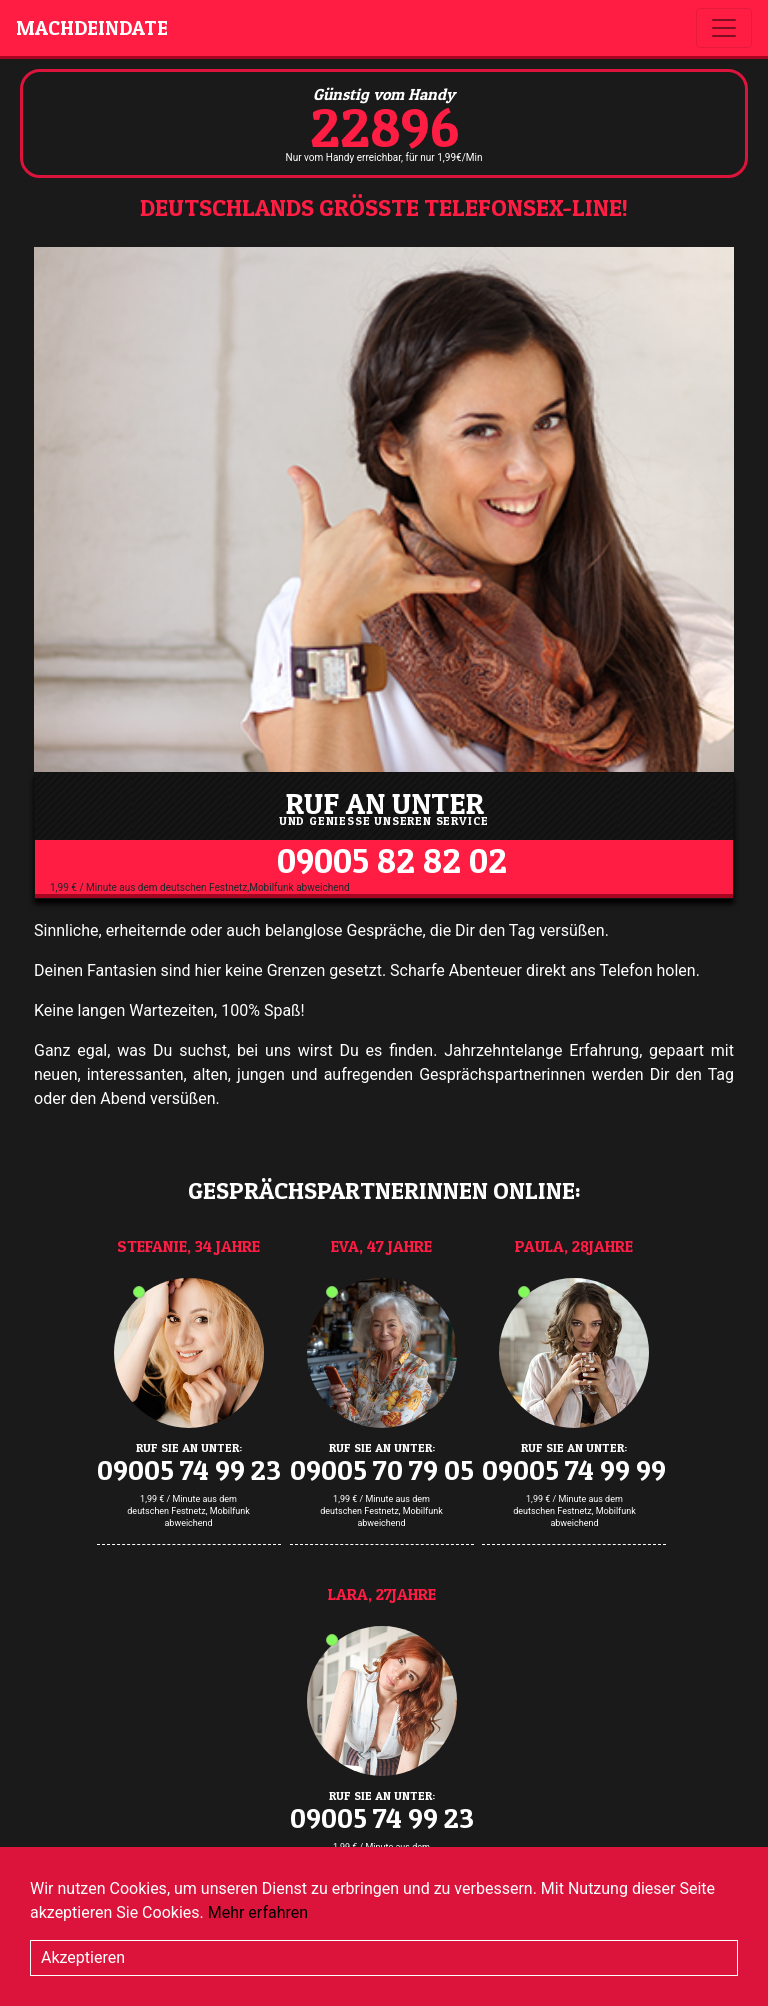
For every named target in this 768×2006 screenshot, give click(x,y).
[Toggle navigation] (724, 28)
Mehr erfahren (258, 1912)
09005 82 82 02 (392, 860)
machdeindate (92, 28)
